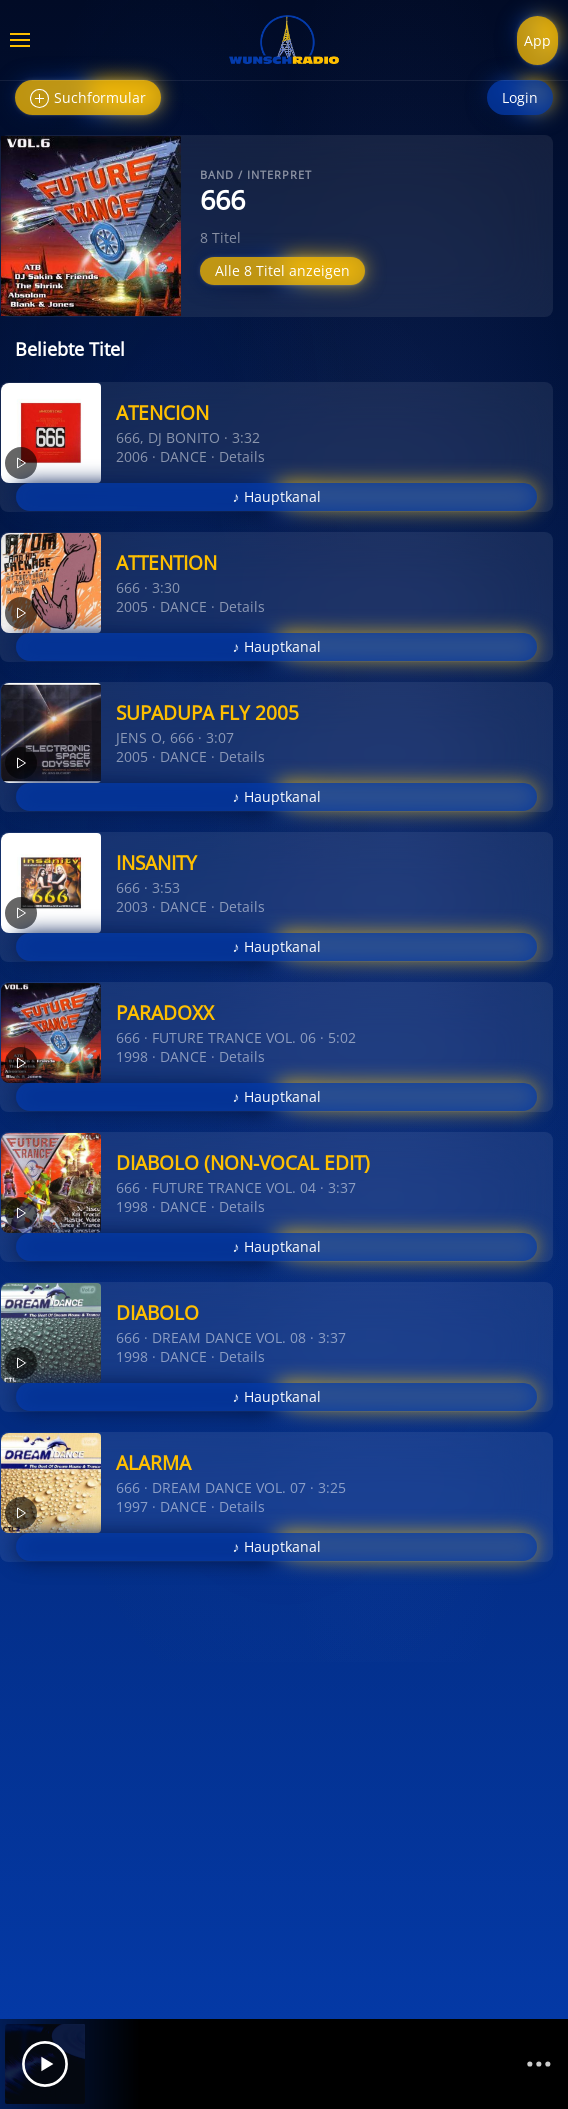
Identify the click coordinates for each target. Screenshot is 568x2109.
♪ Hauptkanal (277, 496)
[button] (20, 40)
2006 (132, 456)
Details (242, 456)
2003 (132, 906)
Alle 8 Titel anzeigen (282, 270)
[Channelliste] (539, 2064)
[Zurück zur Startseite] (284, 40)
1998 (132, 1056)
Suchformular (88, 98)
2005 (132, 606)
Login (520, 97)
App (537, 40)
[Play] (45, 2064)
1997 (132, 1506)
